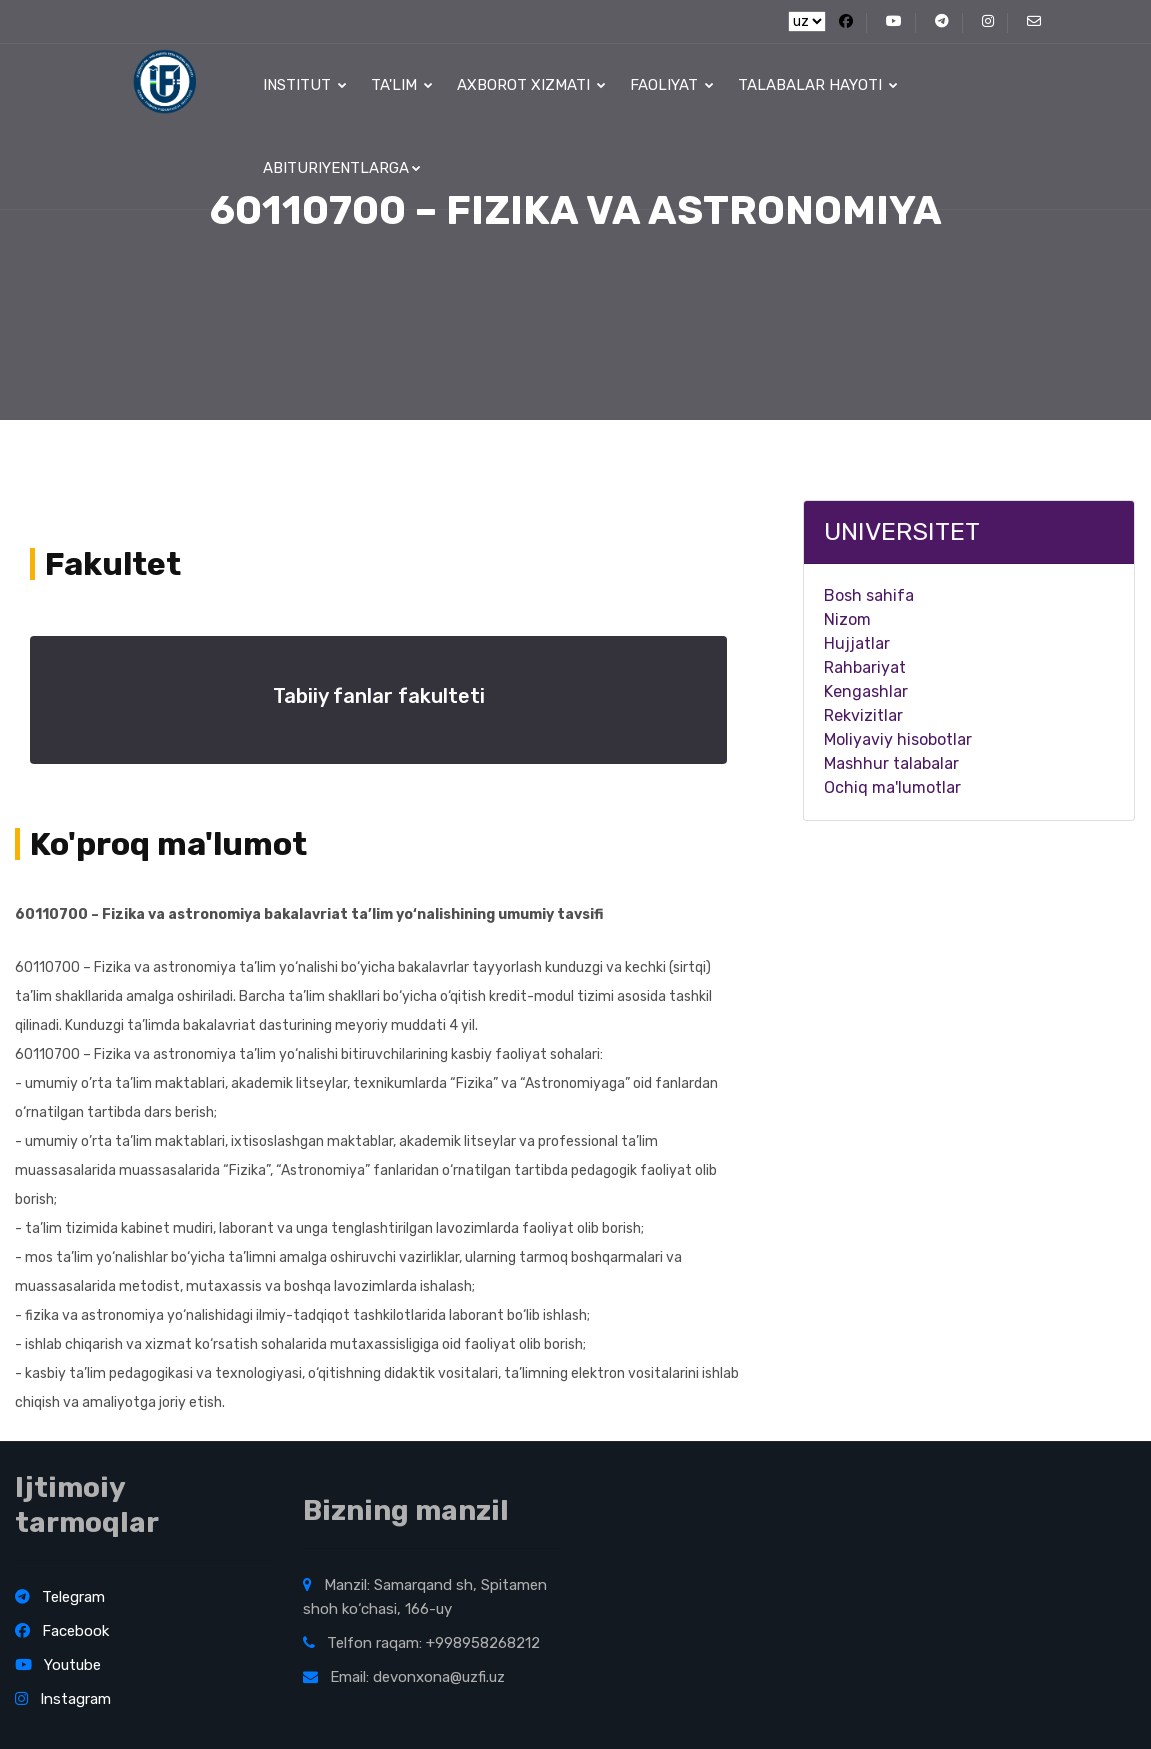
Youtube (58, 1665)
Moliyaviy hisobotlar (898, 739)
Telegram (60, 1597)
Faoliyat (672, 85)
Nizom (847, 619)
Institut (305, 85)
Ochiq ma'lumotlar (892, 787)
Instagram (63, 1699)
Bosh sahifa (869, 595)
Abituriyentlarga (342, 168)
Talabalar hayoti (818, 85)
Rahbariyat (865, 667)
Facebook (62, 1631)
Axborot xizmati (531, 85)
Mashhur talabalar (891, 763)
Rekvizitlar (863, 715)
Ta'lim (402, 85)
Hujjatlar (857, 643)
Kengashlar (866, 691)
